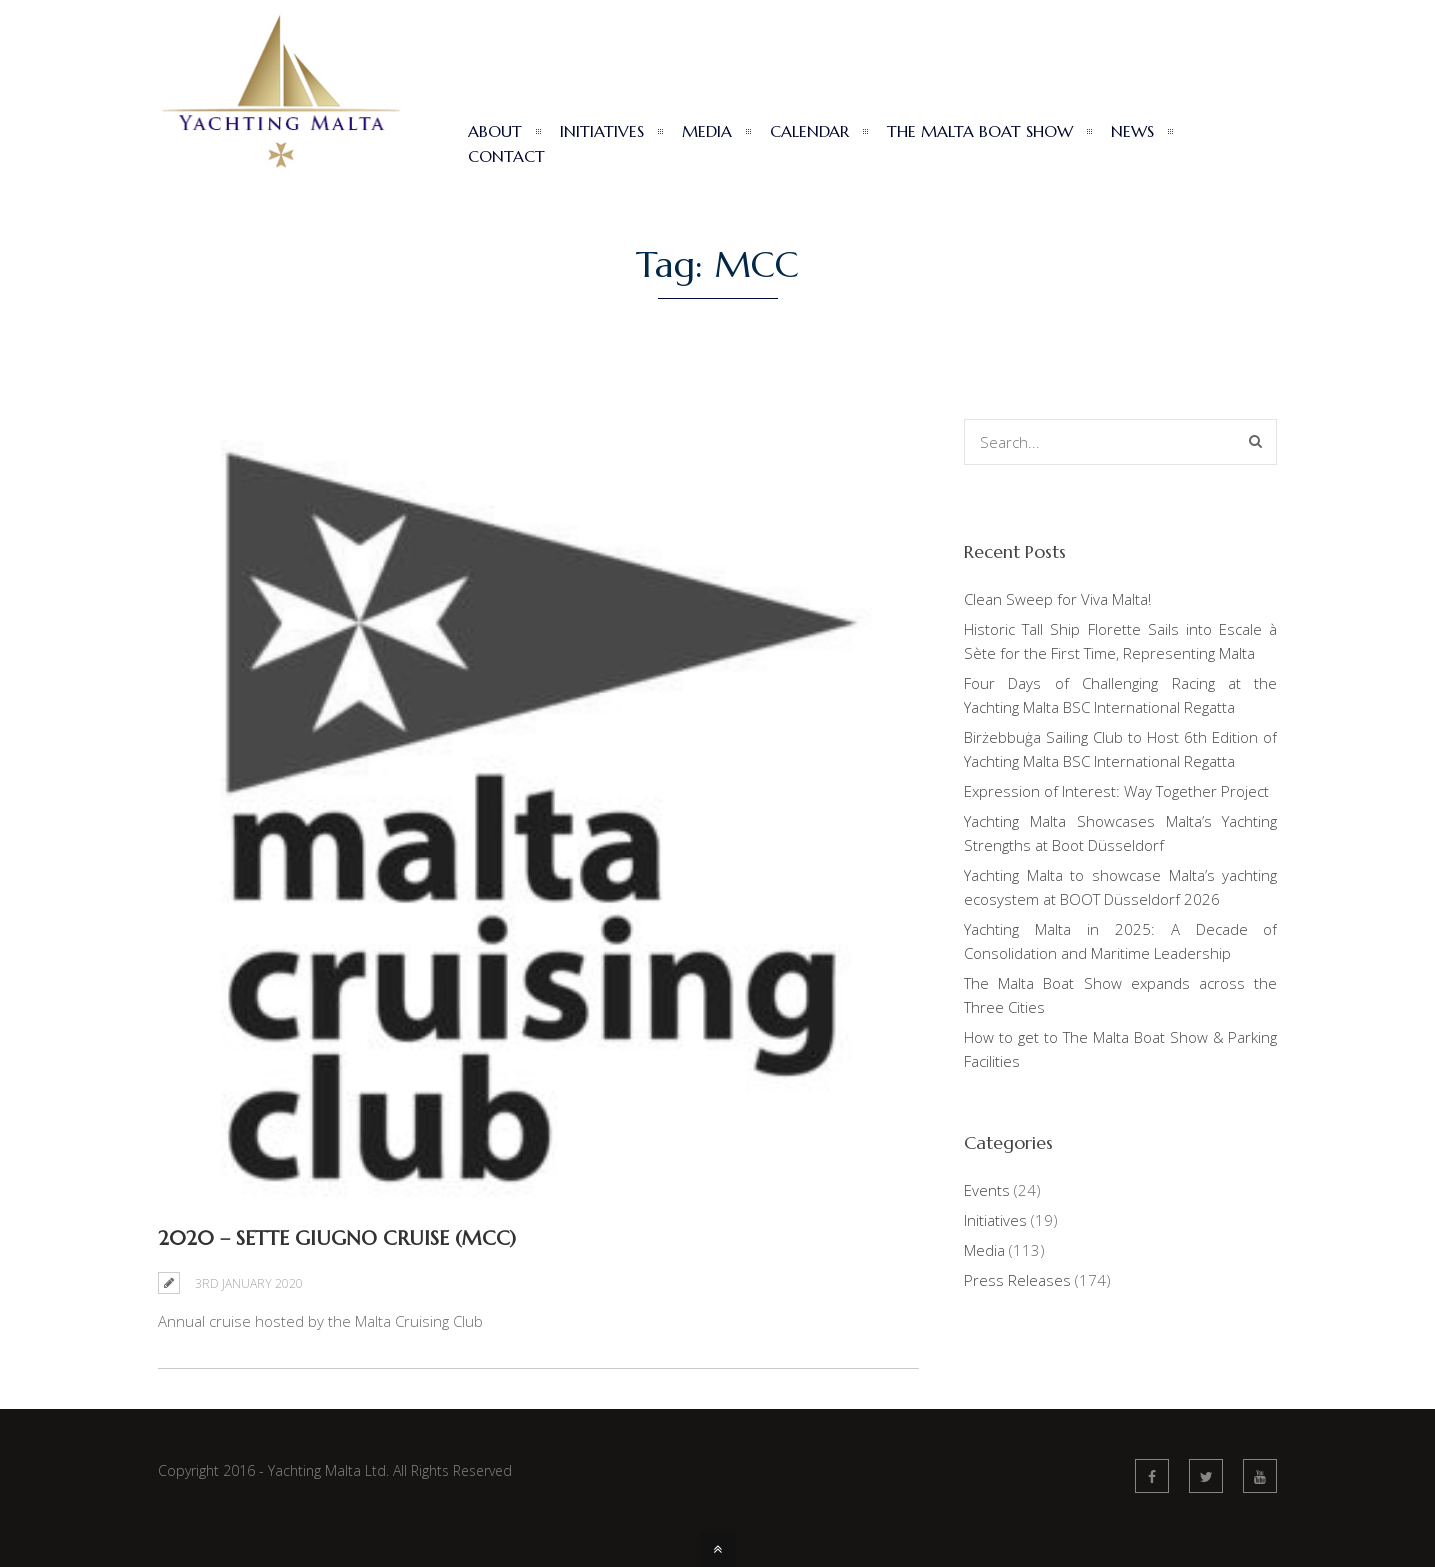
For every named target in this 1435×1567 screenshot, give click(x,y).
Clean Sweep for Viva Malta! (1057, 599)
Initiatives (995, 1220)
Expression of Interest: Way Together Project (1116, 791)
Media (984, 1250)
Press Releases (1017, 1280)
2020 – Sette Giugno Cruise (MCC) (337, 1238)
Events (987, 1190)
